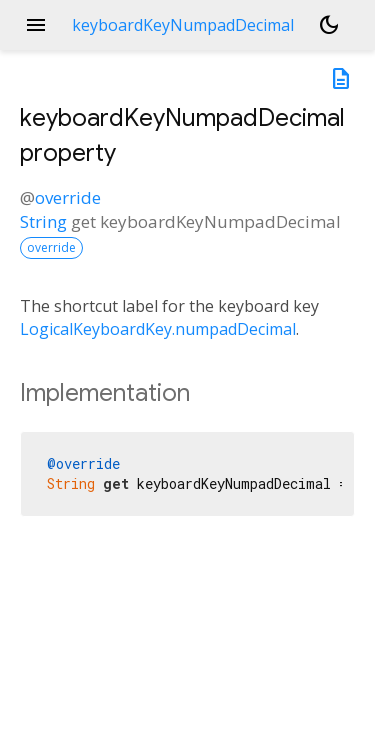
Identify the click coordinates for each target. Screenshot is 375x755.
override (68, 197)
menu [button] (36, 25)
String (43, 221)
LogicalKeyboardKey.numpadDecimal (158, 329)
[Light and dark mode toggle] (329, 25)
